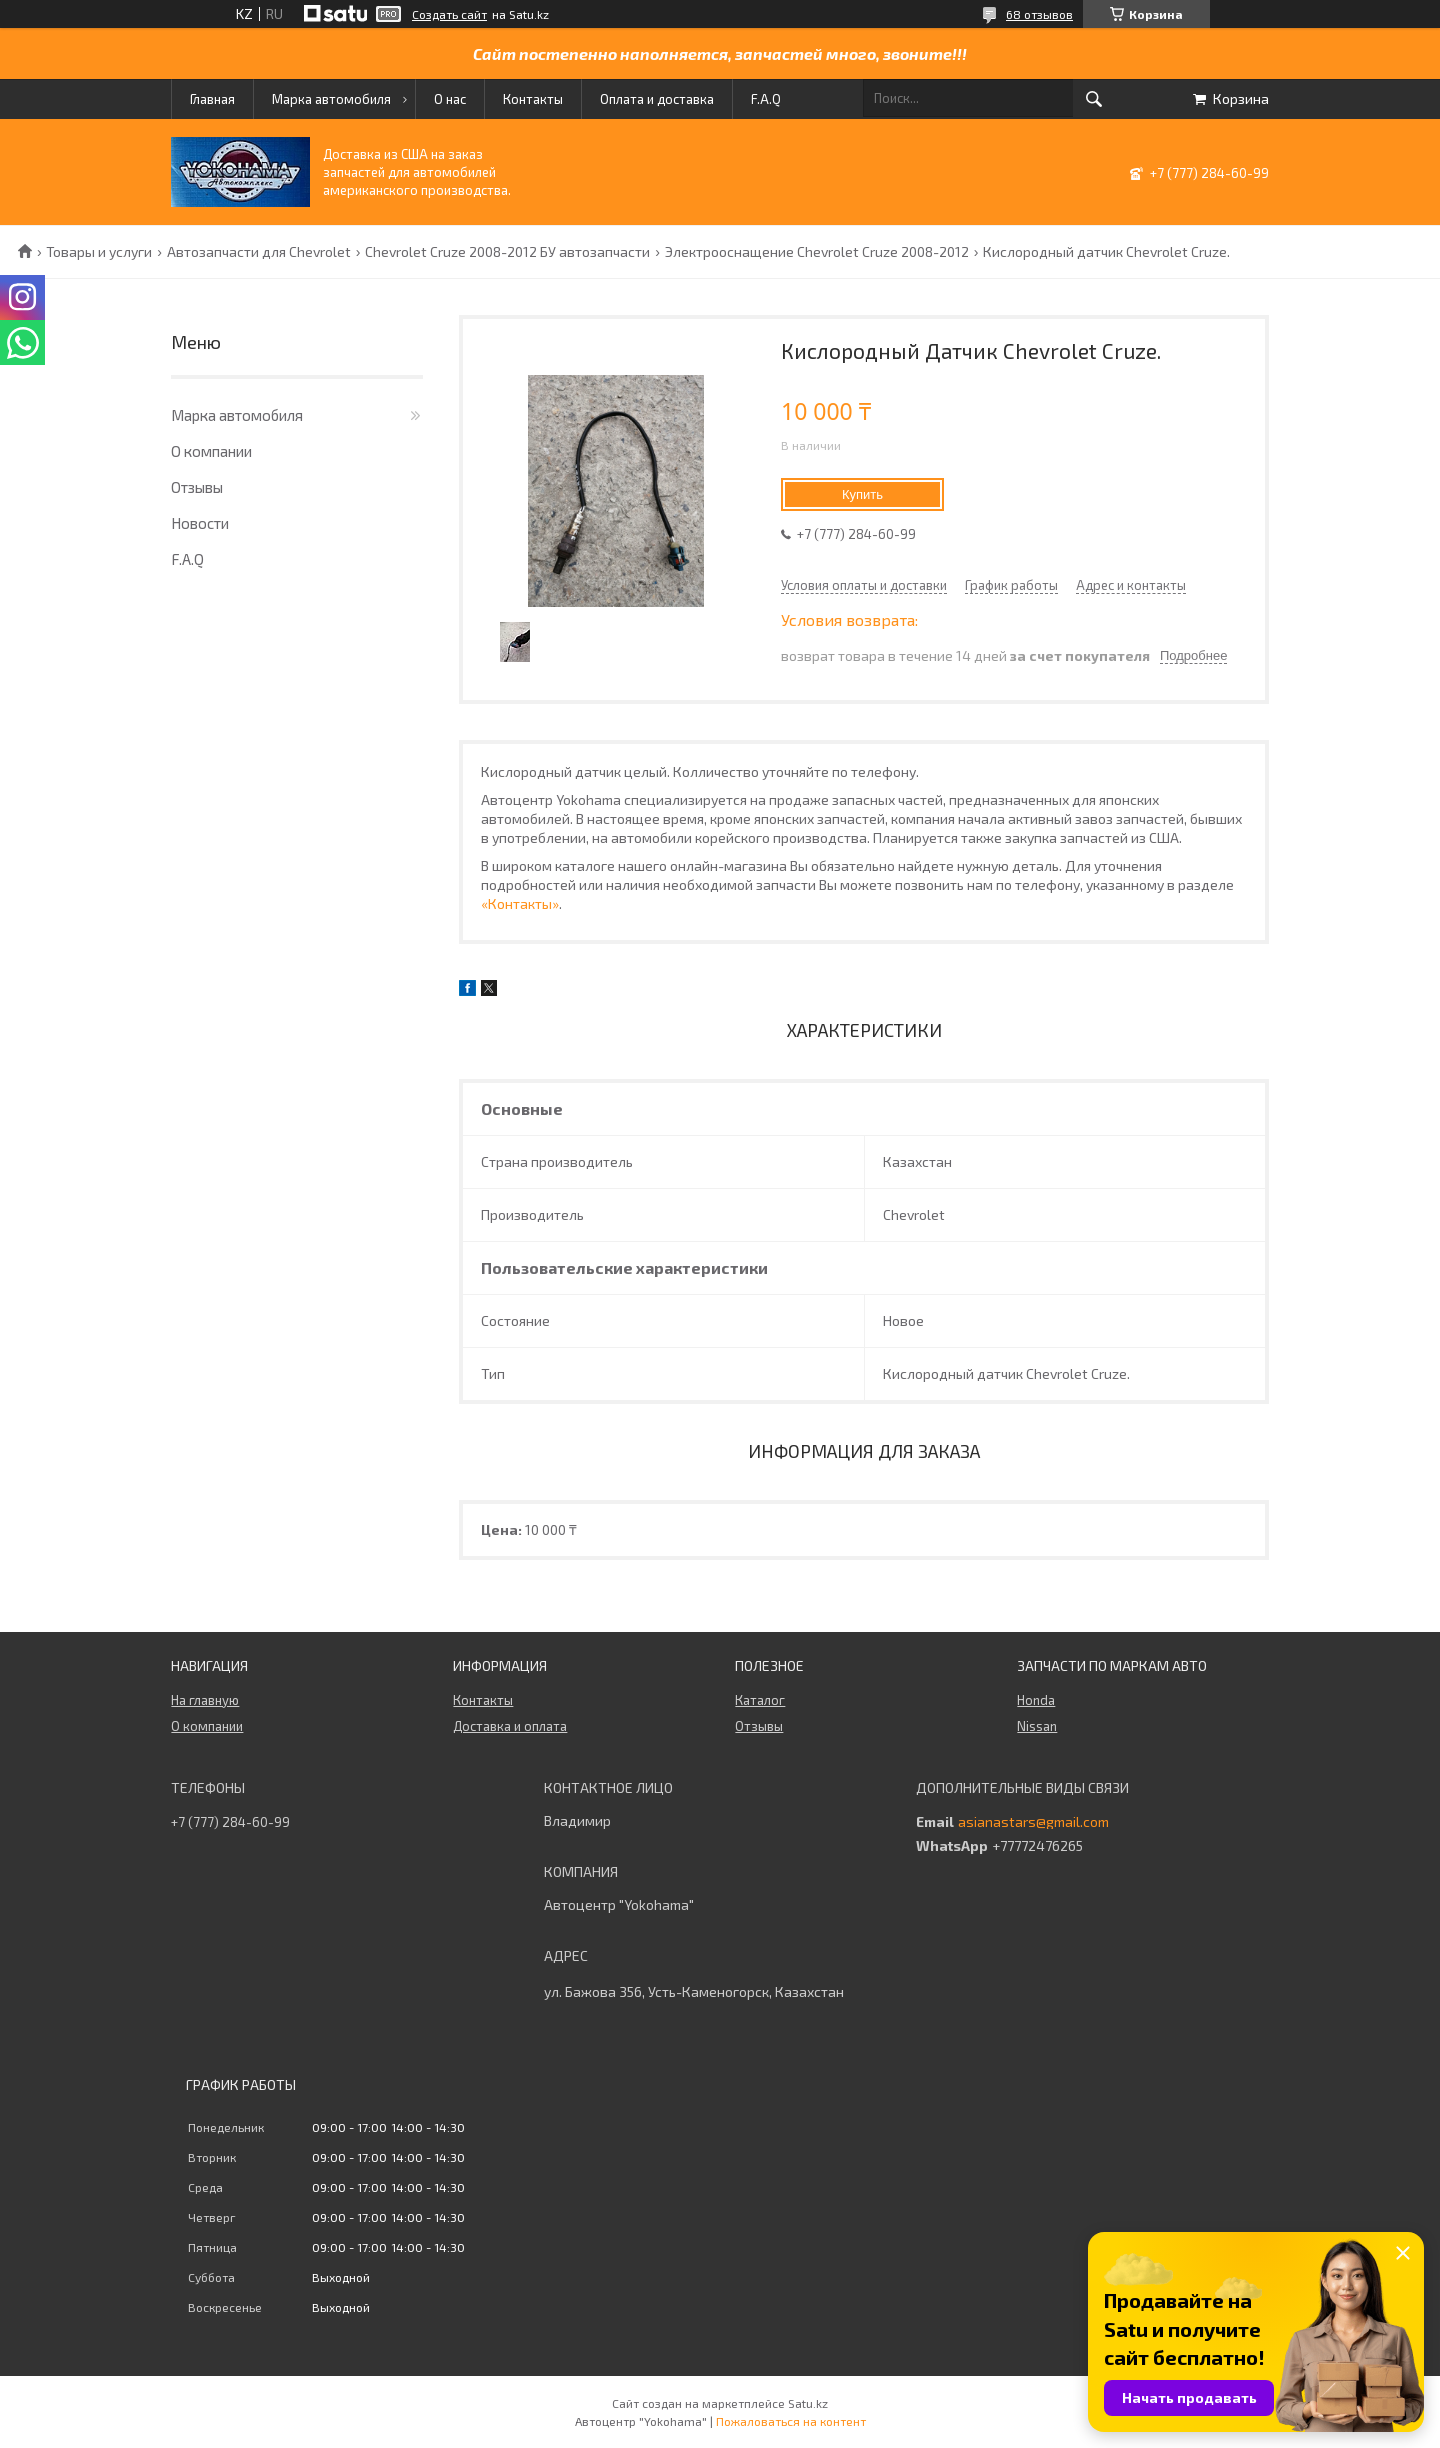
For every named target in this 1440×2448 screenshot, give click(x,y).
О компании (211, 451)
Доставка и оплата (510, 1726)
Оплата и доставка (657, 99)
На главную (205, 1700)
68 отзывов (1039, 14)
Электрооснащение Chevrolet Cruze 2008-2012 (817, 252)
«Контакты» (520, 903)
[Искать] (1094, 99)
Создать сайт (449, 14)
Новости (200, 523)
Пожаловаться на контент (791, 2421)
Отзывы (197, 487)
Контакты (533, 99)
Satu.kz (808, 2403)
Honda (1036, 1700)
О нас (450, 99)
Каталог (760, 1700)
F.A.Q (766, 99)
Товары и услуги (99, 252)
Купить (862, 494)
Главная (212, 99)
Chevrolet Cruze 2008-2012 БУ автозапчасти (507, 252)
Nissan (1037, 1726)
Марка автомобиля (331, 99)
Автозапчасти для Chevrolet (259, 252)
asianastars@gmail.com (1033, 1822)
